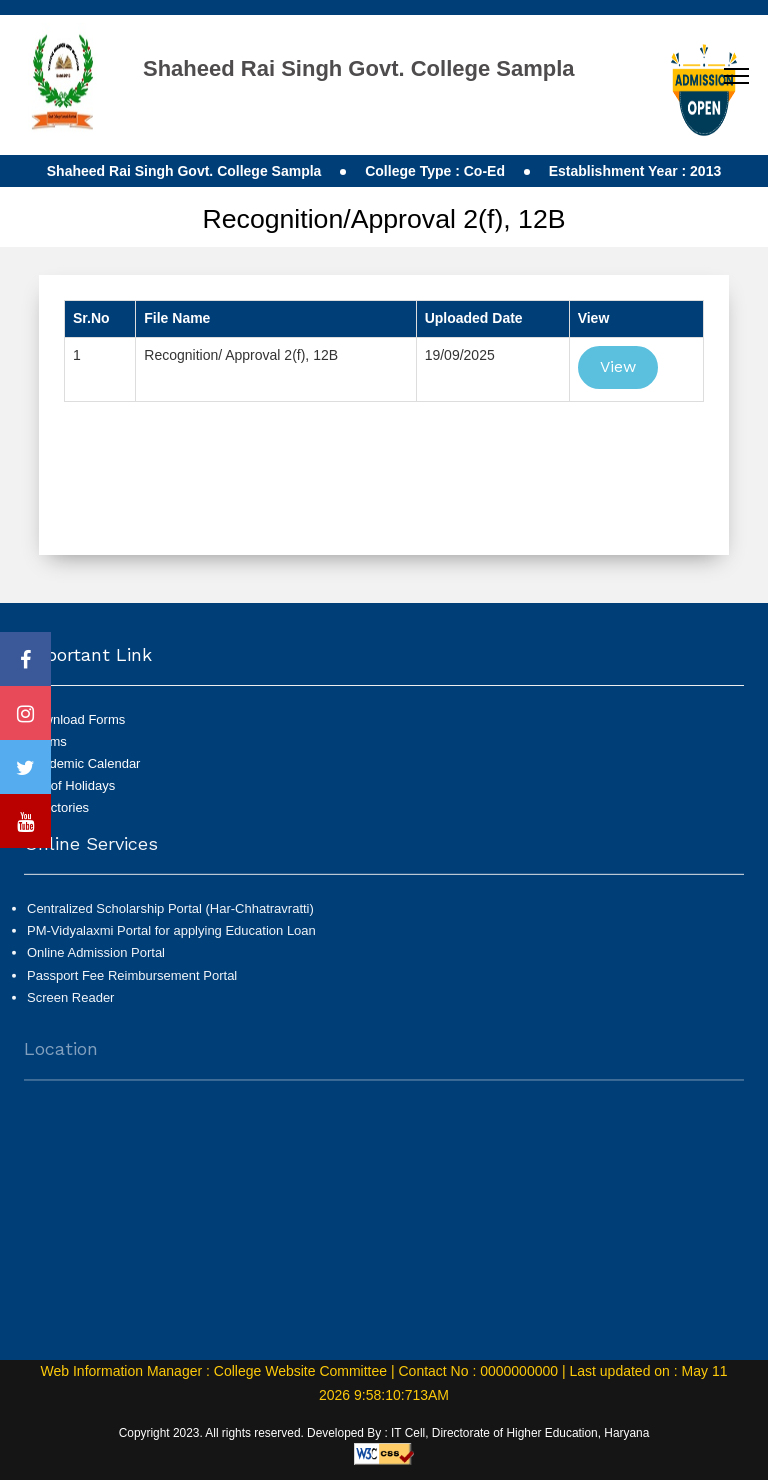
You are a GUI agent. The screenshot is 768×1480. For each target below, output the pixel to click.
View (618, 366)
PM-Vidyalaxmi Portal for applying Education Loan (171, 938)
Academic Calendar (83, 763)
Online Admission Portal (96, 960)
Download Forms (76, 719)
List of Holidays (71, 785)
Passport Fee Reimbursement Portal (132, 982)
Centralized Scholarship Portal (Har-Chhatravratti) (170, 916)
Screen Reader (70, 1004)
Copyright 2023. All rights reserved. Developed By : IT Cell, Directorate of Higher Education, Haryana (384, 1433)
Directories (58, 807)
